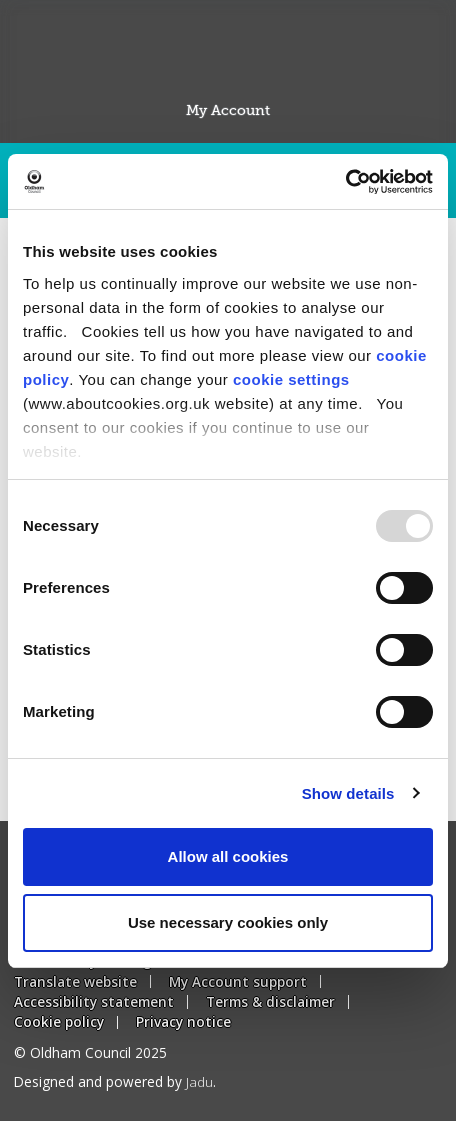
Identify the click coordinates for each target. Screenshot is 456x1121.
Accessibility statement (94, 1001)
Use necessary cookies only (228, 922)
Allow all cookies (228, 856)
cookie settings (291, 379)
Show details (348, 793)
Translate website (75, 981)
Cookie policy (59, 1021)
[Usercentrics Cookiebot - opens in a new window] (345, 182)
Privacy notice (183, 1021)
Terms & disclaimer (270, 1001)
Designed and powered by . (115, 1081)
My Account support (238, 981)
